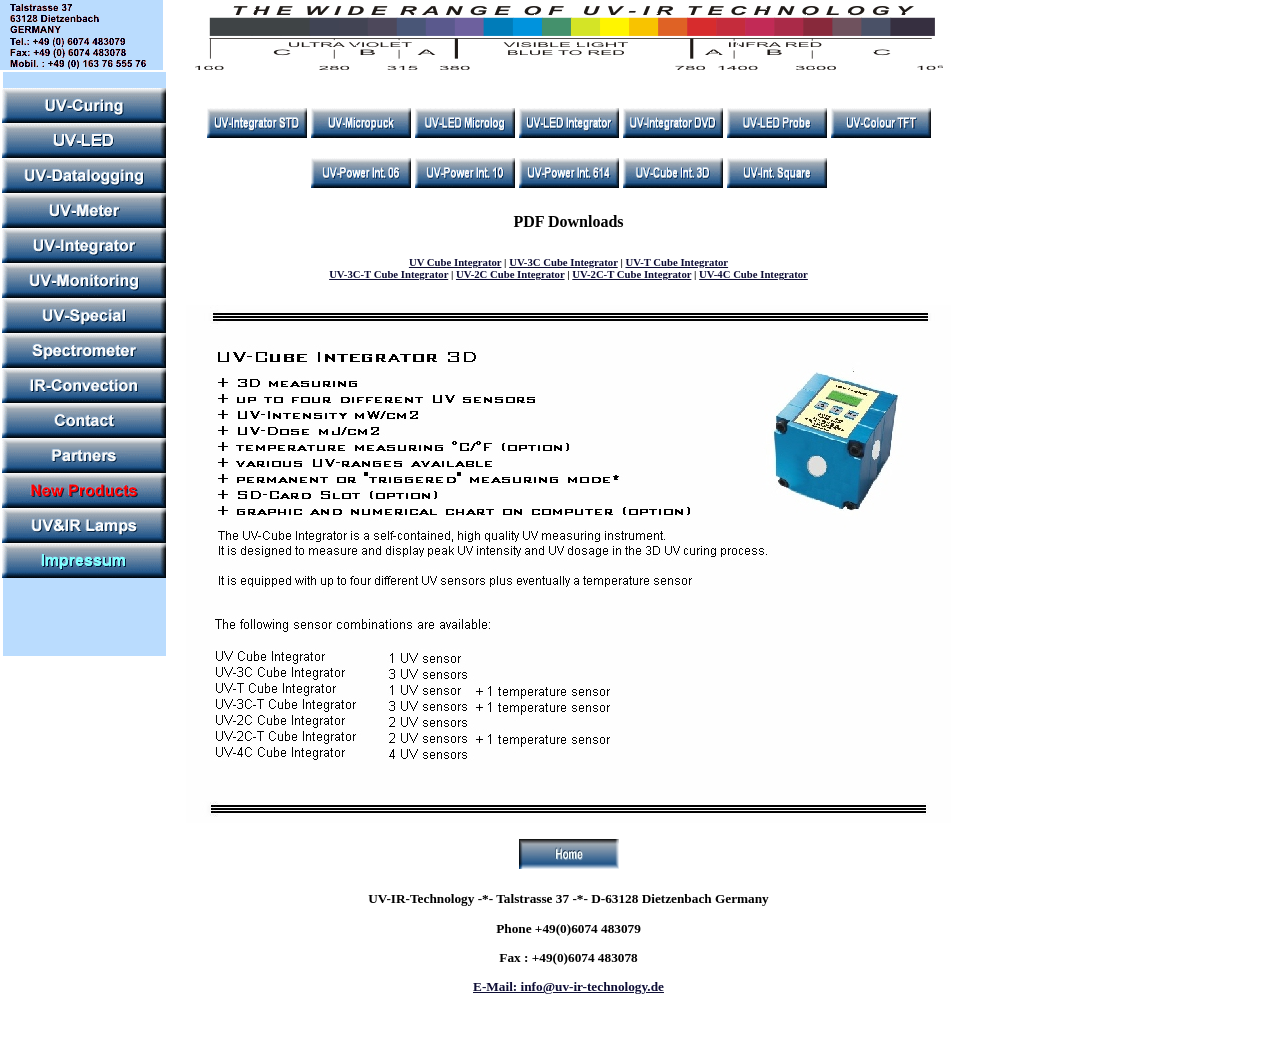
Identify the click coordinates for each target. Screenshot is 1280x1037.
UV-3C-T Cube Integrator (388, 274)
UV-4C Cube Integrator (753, 274)
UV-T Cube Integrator (676, 262)
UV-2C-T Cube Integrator (631, 274)
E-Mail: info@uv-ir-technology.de (568, 986)
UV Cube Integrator (455, 262)
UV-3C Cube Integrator (563, 262)
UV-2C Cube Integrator (510, 274)
